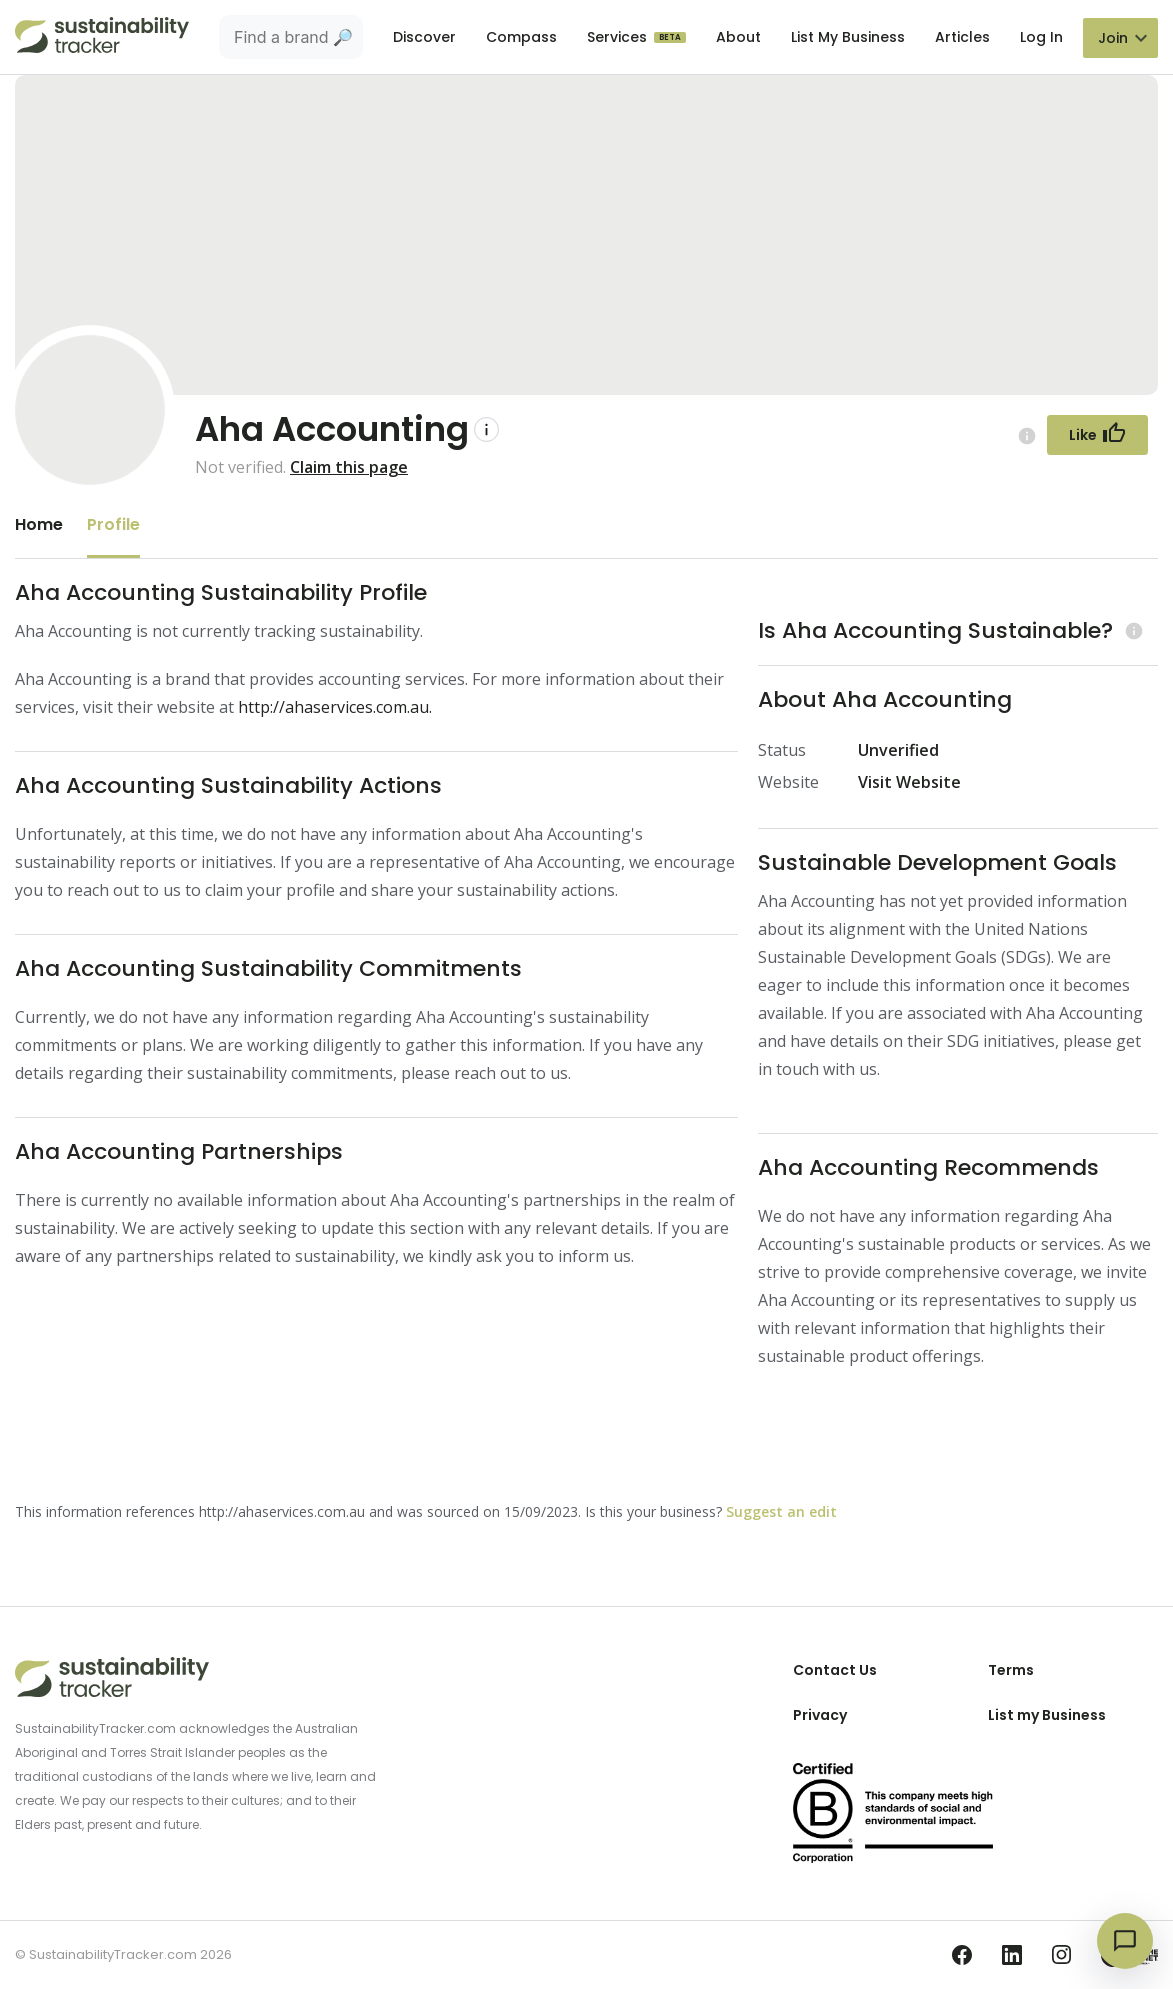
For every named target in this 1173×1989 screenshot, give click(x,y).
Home (39, 524)
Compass (521, 37)
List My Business (848, 37)
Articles (962, 37)
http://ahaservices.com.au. (335, 707)
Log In (1041, 37)
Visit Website (909, 782)
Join (1113, 38)
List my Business (1047, 1715)
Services (619, 37)
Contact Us (835, 1670)
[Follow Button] (1097, 435)
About (738, 37)
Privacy (820, 1715)
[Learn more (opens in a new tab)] (1131, 630)
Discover (424, 37)
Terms (1011, 1670)
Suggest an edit (781, 1511)
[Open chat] (1125, 1941)
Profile (113, 524)
